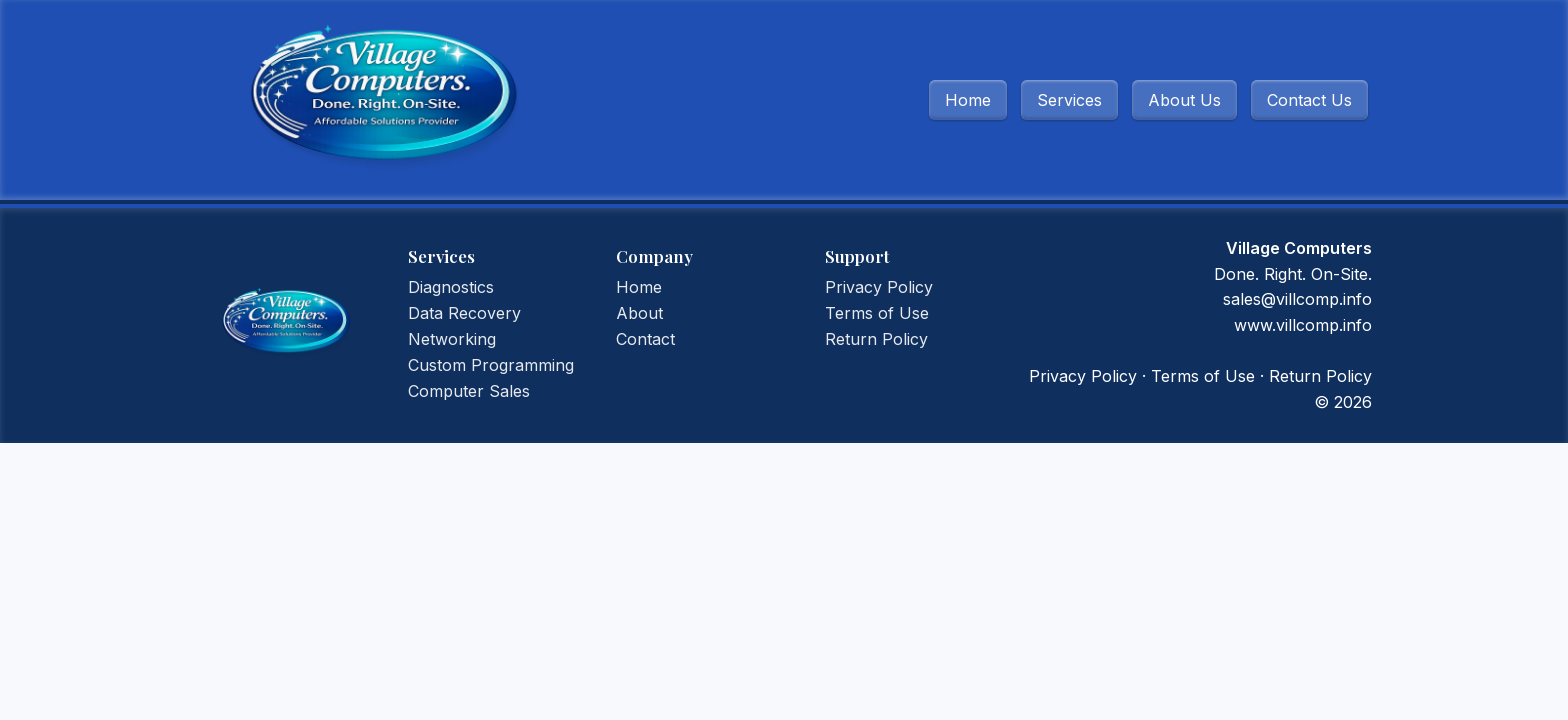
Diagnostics (451, 287)
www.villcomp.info (1303, 325)
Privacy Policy (879, 287)
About (639, 313)
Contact (645, 339)
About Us (1184, 100)
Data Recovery (464, 313)
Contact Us (1309, 100)
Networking (452, 339)
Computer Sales (469, 391)
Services (1069, 100)
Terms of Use (877, 313)
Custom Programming (491, 365)
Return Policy (876, 339)
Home (968, 100)
